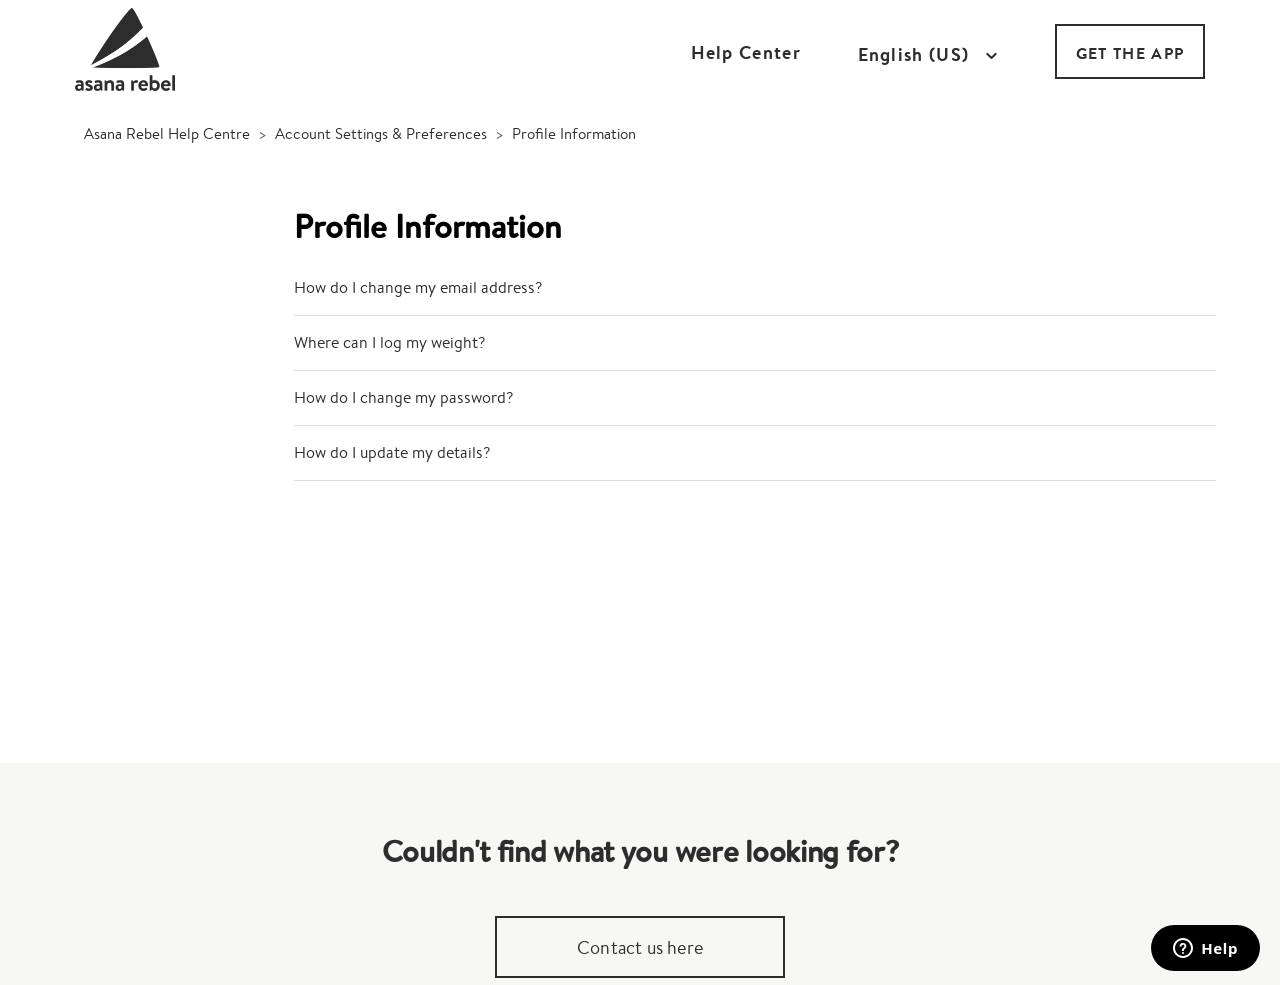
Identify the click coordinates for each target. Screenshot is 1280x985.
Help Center (746, 52)
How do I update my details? (392, 452)
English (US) (916, 55)
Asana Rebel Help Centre (167, 133)
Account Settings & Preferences (381, 133)
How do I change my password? (403, 397)
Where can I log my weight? (389, 342)
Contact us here (640, 947)
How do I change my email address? (418, 287)
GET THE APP (1130, 53)
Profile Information (574, 133)
